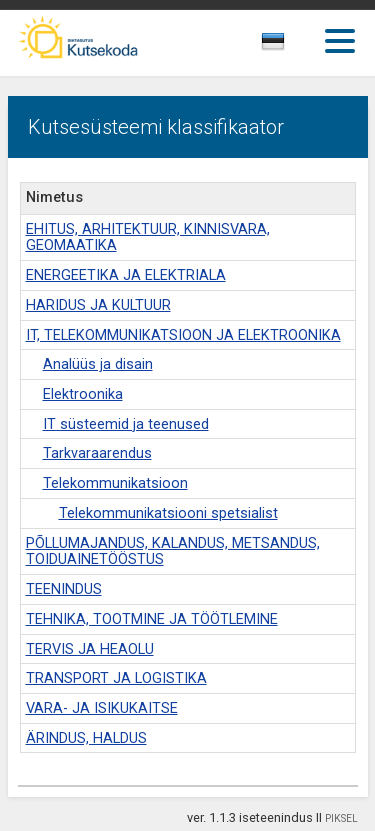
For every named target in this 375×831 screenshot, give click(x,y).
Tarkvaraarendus (97, 453)
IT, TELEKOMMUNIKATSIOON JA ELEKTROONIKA (183, 335)
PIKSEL (341, 818)
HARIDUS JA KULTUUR (98, 305)
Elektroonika (83, 394)
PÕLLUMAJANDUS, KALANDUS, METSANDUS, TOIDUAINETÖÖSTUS (173, 552)
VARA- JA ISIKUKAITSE (102, 708)
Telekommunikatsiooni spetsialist (168, 513)
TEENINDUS (64, 589)
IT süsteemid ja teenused (126, 424)
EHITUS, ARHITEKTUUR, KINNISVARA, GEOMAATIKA (148, 238)
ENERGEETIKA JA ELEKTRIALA (126, 275)
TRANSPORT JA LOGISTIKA (116, 678)
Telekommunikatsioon (115, 483)
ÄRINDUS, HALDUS (86, 738)
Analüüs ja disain (98, 364)
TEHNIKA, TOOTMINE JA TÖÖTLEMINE (152, 619)
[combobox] (295, 47)
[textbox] (291, 45)
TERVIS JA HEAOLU (90, 649)
